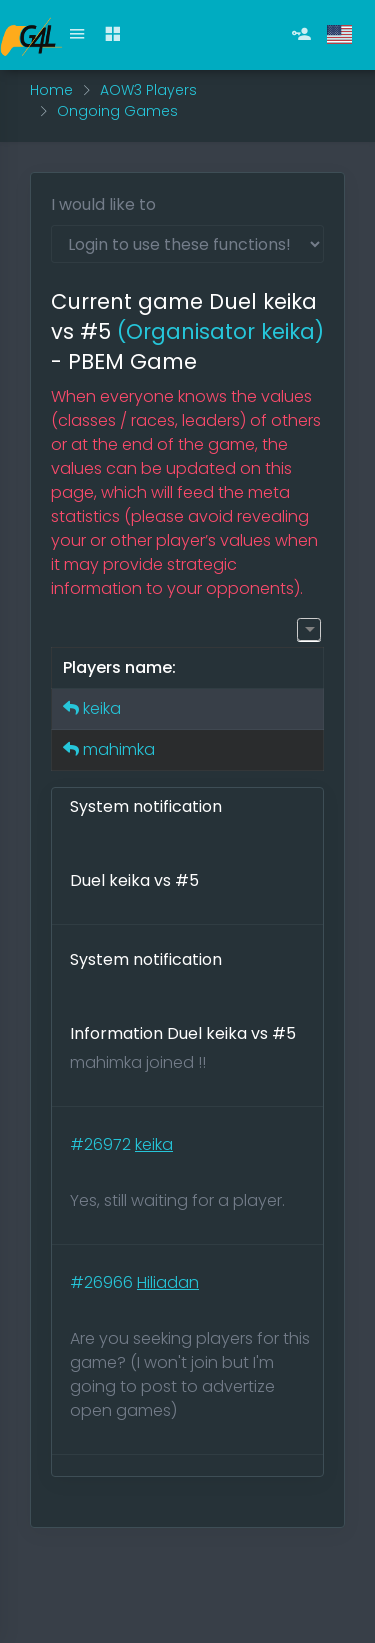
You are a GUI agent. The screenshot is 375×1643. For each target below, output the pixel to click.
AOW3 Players (148, 90)
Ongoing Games (117, 111)
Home (51, 90)
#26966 (103, 1282)
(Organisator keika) (220, 331)
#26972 (102, 1144)
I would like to (103, 204)
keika (102, 708)
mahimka (119, 749)
